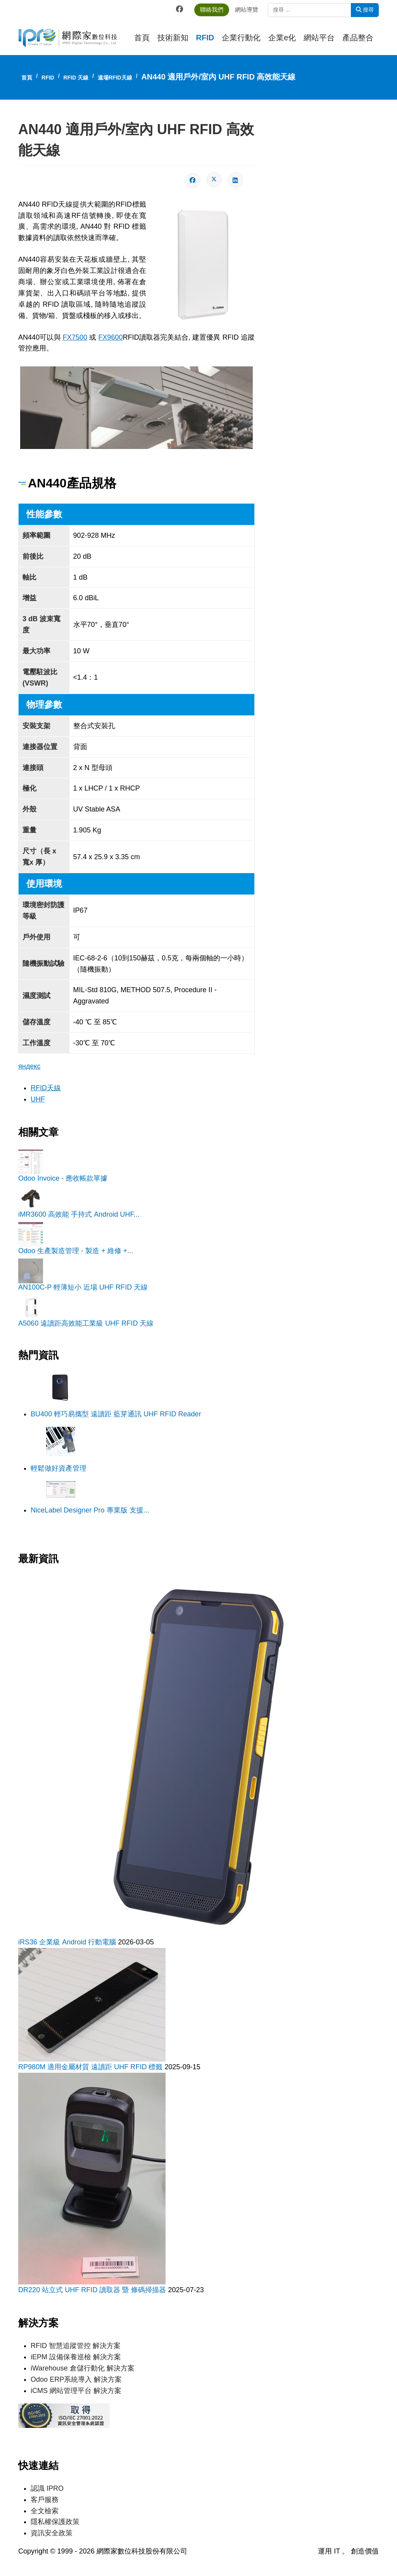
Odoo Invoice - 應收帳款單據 (62, 1177)
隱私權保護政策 (55, 2520)
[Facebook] (183, 9)
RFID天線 (46, 1087)
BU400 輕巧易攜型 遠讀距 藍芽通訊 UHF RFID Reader (116, 1413)
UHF (38, 1098)
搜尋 (365, 10)
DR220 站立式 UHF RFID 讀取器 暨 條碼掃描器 (93, 2288)
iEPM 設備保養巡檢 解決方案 (76, 2355)
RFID (205, 38)
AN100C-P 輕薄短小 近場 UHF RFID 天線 (83, 1286)
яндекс (29, 1065)
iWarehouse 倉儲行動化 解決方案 (82, 2367)
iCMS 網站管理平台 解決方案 (76, 2389)
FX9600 (110, 337)
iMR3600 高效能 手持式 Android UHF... (78, 1213)
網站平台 (319, 38)
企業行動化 (241, 38)
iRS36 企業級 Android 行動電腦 (68, 1940)
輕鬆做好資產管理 (58, 1467)
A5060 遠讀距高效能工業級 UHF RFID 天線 (86, 1322)
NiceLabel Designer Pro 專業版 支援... (90, 1508)
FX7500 (75, 337)
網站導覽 (250, 9)
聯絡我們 (215, 9)
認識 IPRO (47, 2486)
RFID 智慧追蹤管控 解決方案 (76, 2344)
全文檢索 (45, 2509)
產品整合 (357, 38)
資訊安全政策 (51, 2531)
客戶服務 (45, 2498)
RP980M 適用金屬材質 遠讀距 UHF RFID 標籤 (91, 2065)
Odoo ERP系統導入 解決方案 (76, 2377)
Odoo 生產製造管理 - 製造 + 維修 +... (75, 1249)
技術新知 (172, 38)
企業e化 (282, 38)
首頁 (142, 38)
